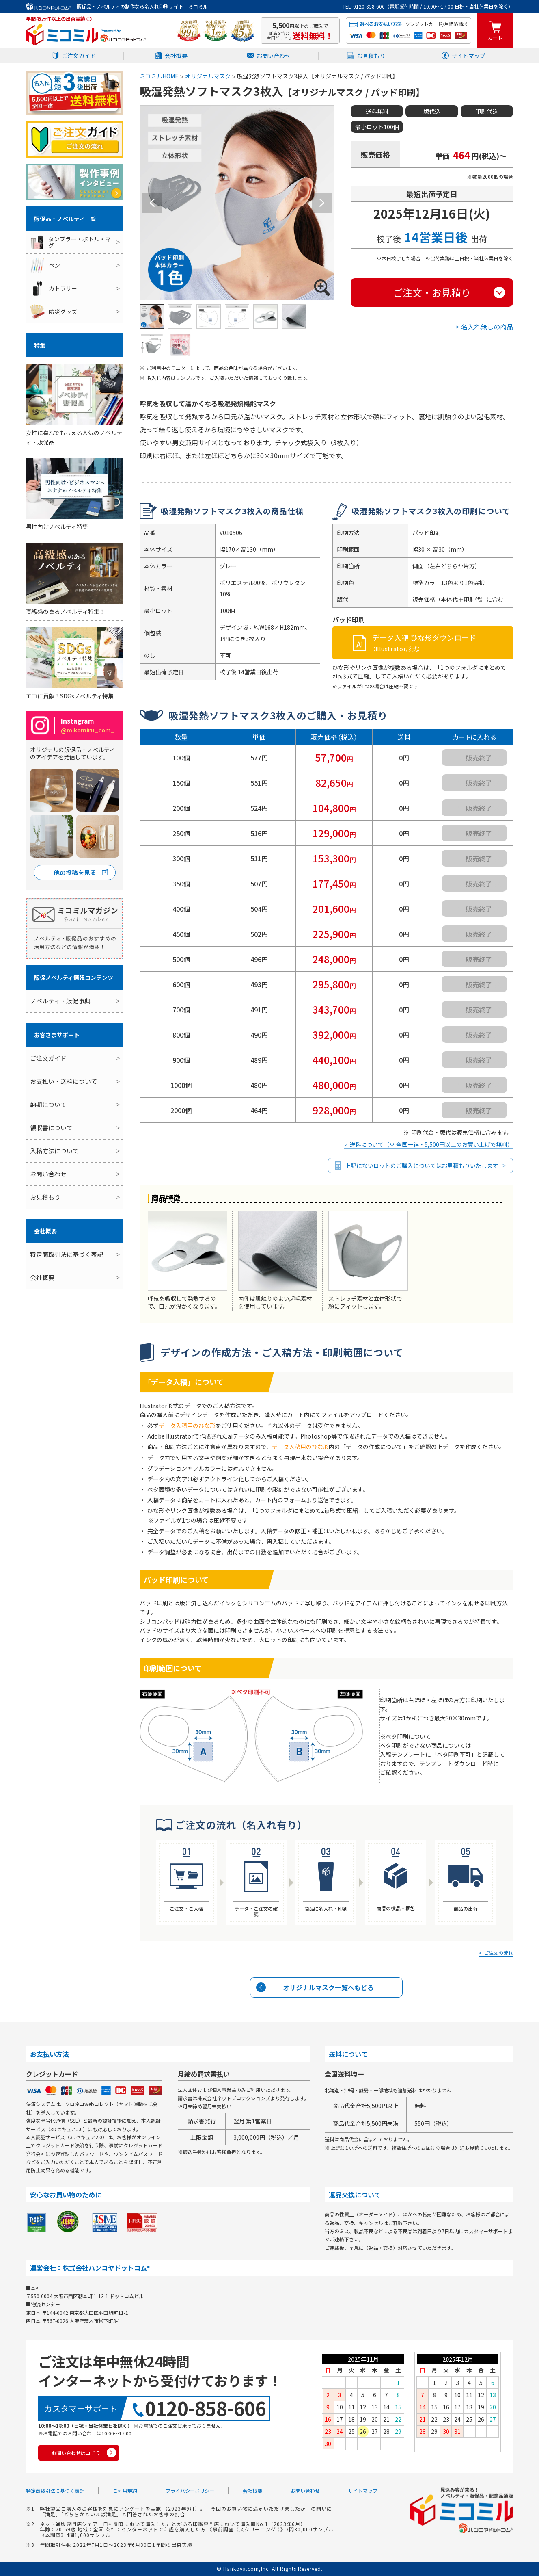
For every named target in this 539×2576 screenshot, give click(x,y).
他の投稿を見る (75, 872)
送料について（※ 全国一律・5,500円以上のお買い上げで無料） (431, 1145)
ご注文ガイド (79, 56)
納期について (48, 1104)
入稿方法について (54, 1150)
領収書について (51, 1127)
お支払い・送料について (63, 1081)
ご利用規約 (125, 2490)
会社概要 (176, 56)
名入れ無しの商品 (487, 327)
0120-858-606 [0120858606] (205, 2409)
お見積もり (371, 56)
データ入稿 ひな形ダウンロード (440, 643)
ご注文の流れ (498, 1953)
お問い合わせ (274, 56)
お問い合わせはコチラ (76, 2453)
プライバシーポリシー (190, 2490)
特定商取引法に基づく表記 (66, 1254)
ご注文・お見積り (432, 293)
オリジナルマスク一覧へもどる (328, 1988)
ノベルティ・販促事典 (60, 1001)
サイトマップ (468, 56)
